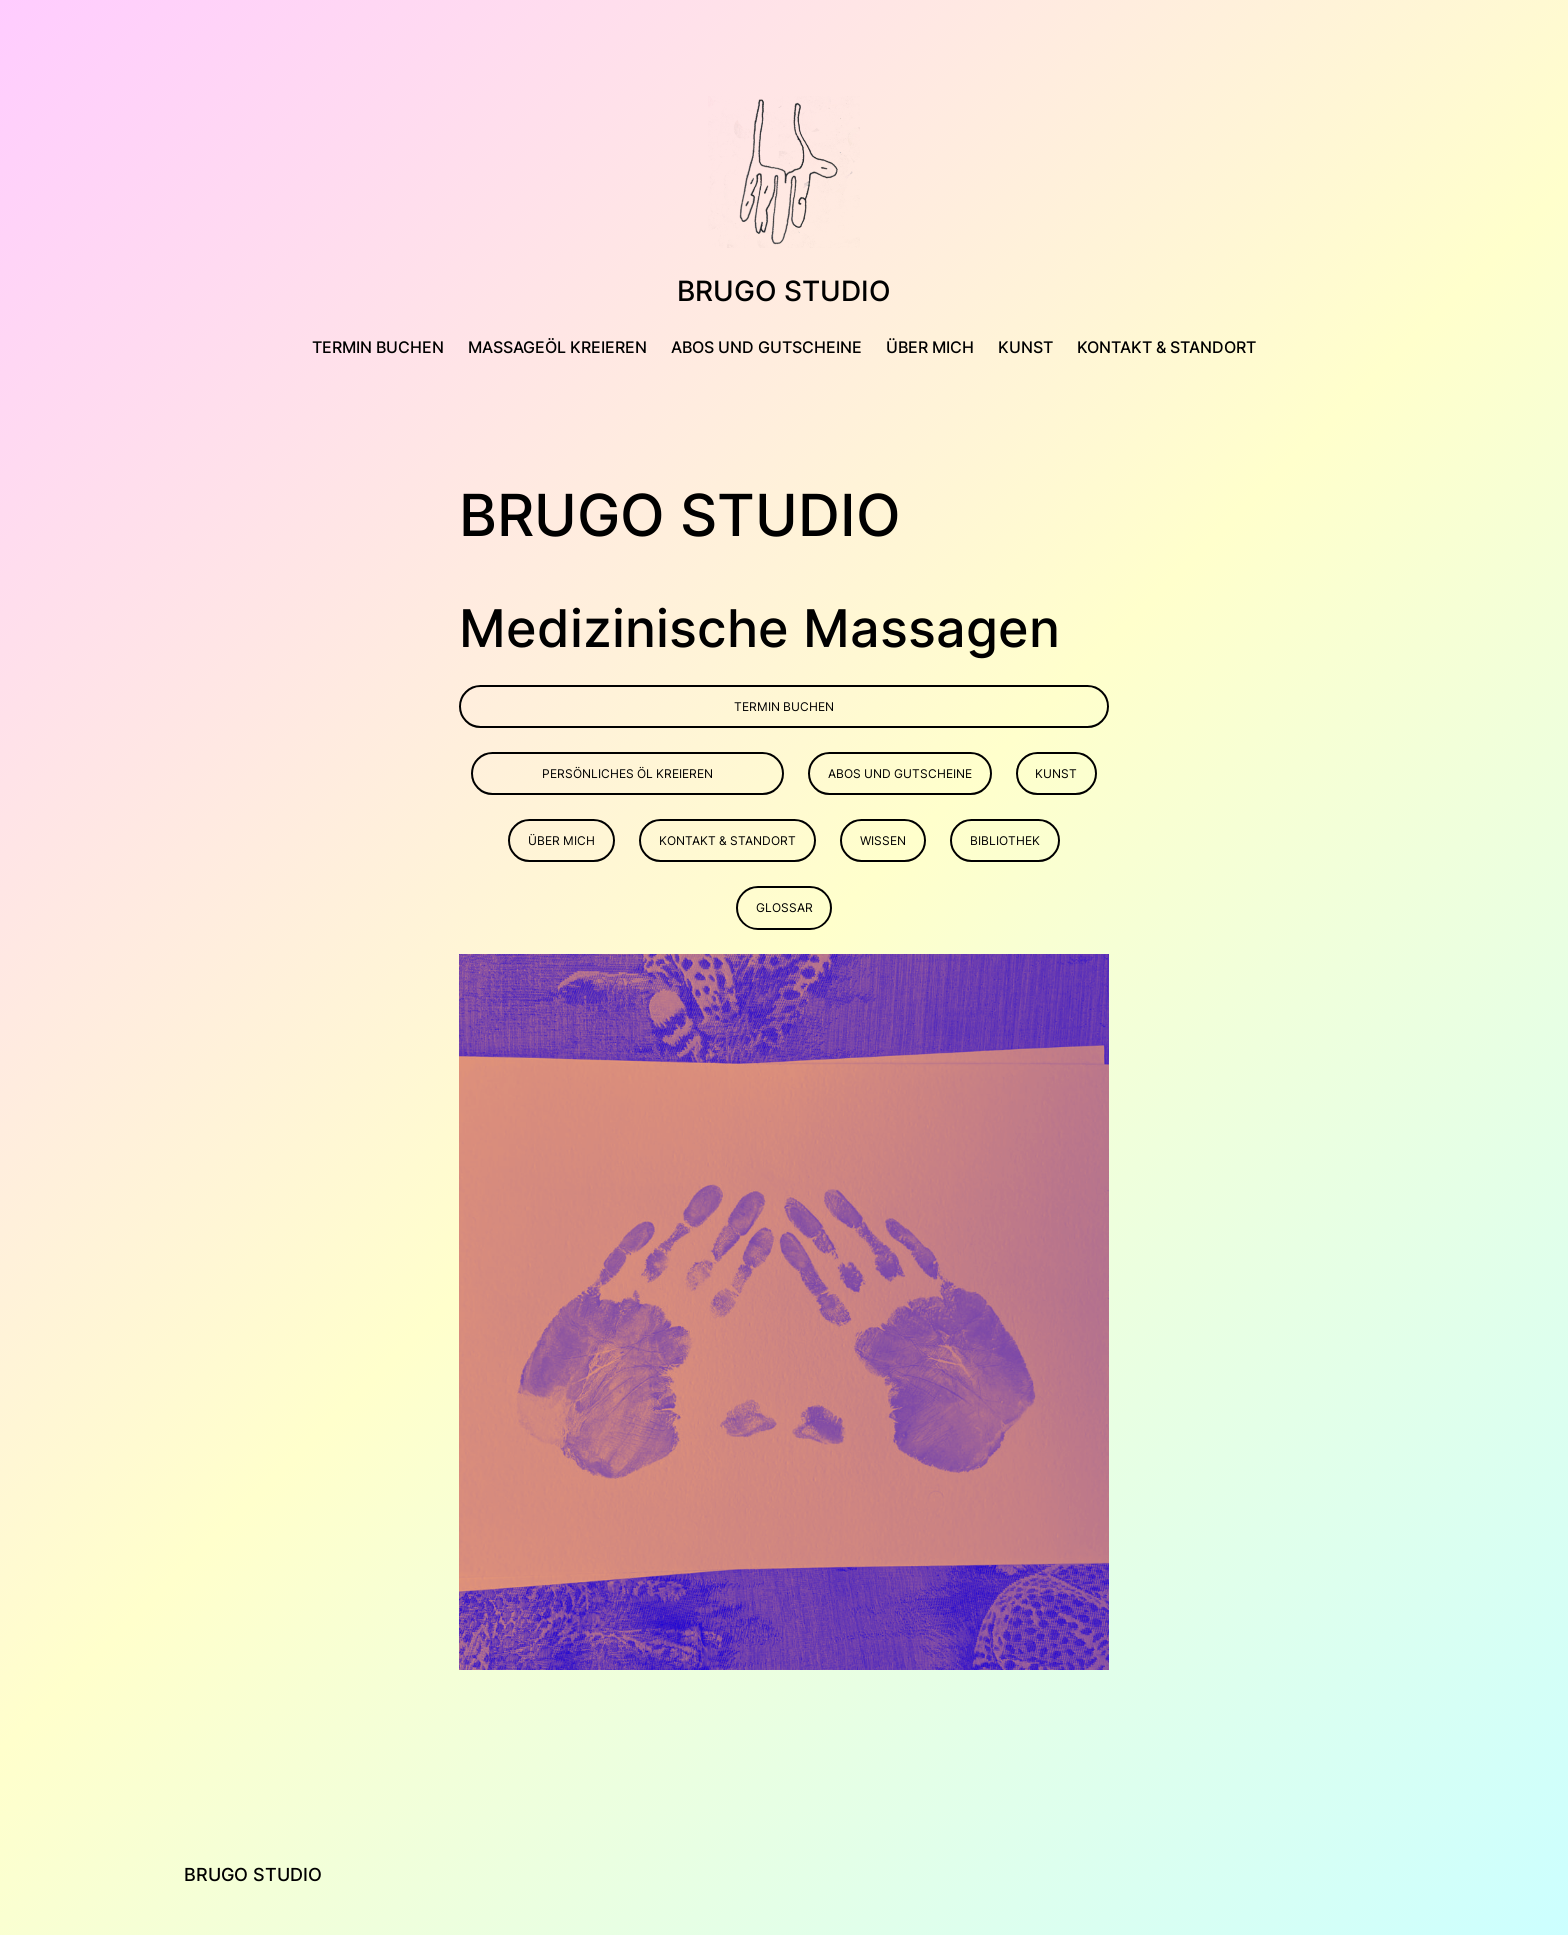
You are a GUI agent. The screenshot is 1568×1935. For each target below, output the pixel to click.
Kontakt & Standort (727, 840)
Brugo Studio (784, 291)
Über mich (561, 840)
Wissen (883, 840)
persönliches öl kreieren (627, 773)
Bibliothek (1005, 840)
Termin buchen (784, 706)
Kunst (1056, 773)
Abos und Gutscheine (900, 773)
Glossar (784, 907)
